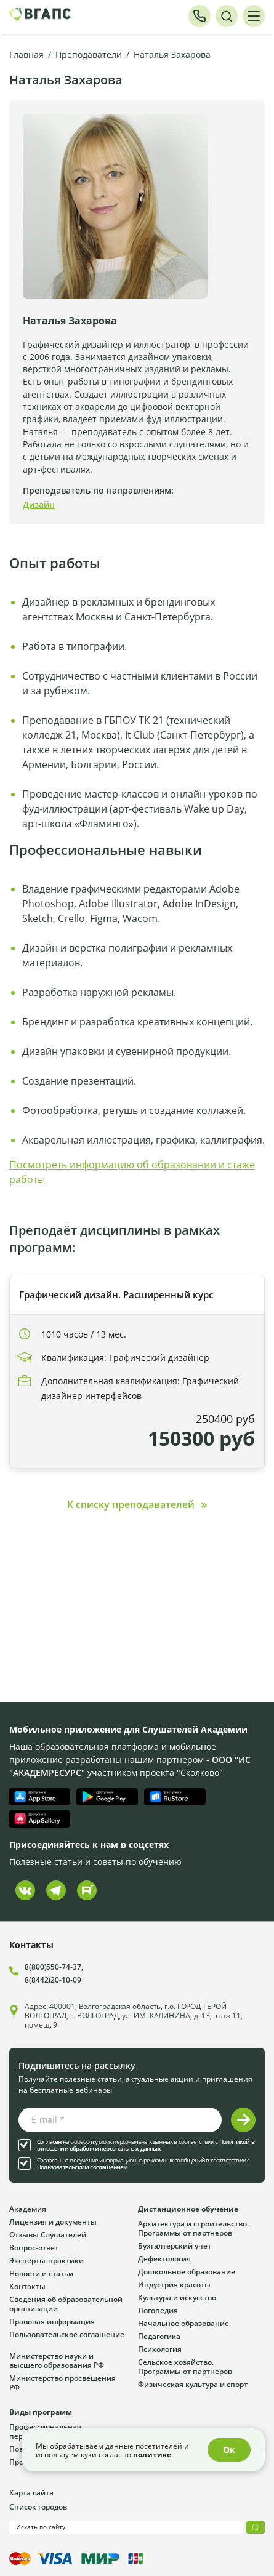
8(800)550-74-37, (54, 1967)
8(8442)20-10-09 (53, 1979)
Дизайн (39, 504)
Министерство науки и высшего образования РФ (56, 2360)
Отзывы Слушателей (47, 2234)
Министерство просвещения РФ (62, 2382)
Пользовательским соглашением (82, 2167)
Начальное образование (183, 2323)
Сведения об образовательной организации (66, 2303)
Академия (27, 2208)
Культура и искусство (177, 2297)
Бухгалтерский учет (174, 2245)
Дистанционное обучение (188, 2209)
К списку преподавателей (131, 1504)
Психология (160, 2349)
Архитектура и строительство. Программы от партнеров (193, 2227)
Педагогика (159, 2336)
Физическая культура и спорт (193, 2384)
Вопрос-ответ (33, 2247)
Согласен (49, 2142)
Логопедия (158, 2310)
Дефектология (164, 2258)
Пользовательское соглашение (66, 2334)
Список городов (38, 2506)
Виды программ (40, 2412)
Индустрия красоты (174, 2284)
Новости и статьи (41, 2273)
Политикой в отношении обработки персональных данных (145, 2145)
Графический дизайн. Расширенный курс (116, 1294)
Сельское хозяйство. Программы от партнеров (185, 2366)
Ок (229, 2449)
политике (152, 2454)
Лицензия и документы (53, 2221)
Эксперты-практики (46, 2260)
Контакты (27, 2286)
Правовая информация (52, 2321)
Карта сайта (31, 2492)
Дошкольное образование (186, 2271)
